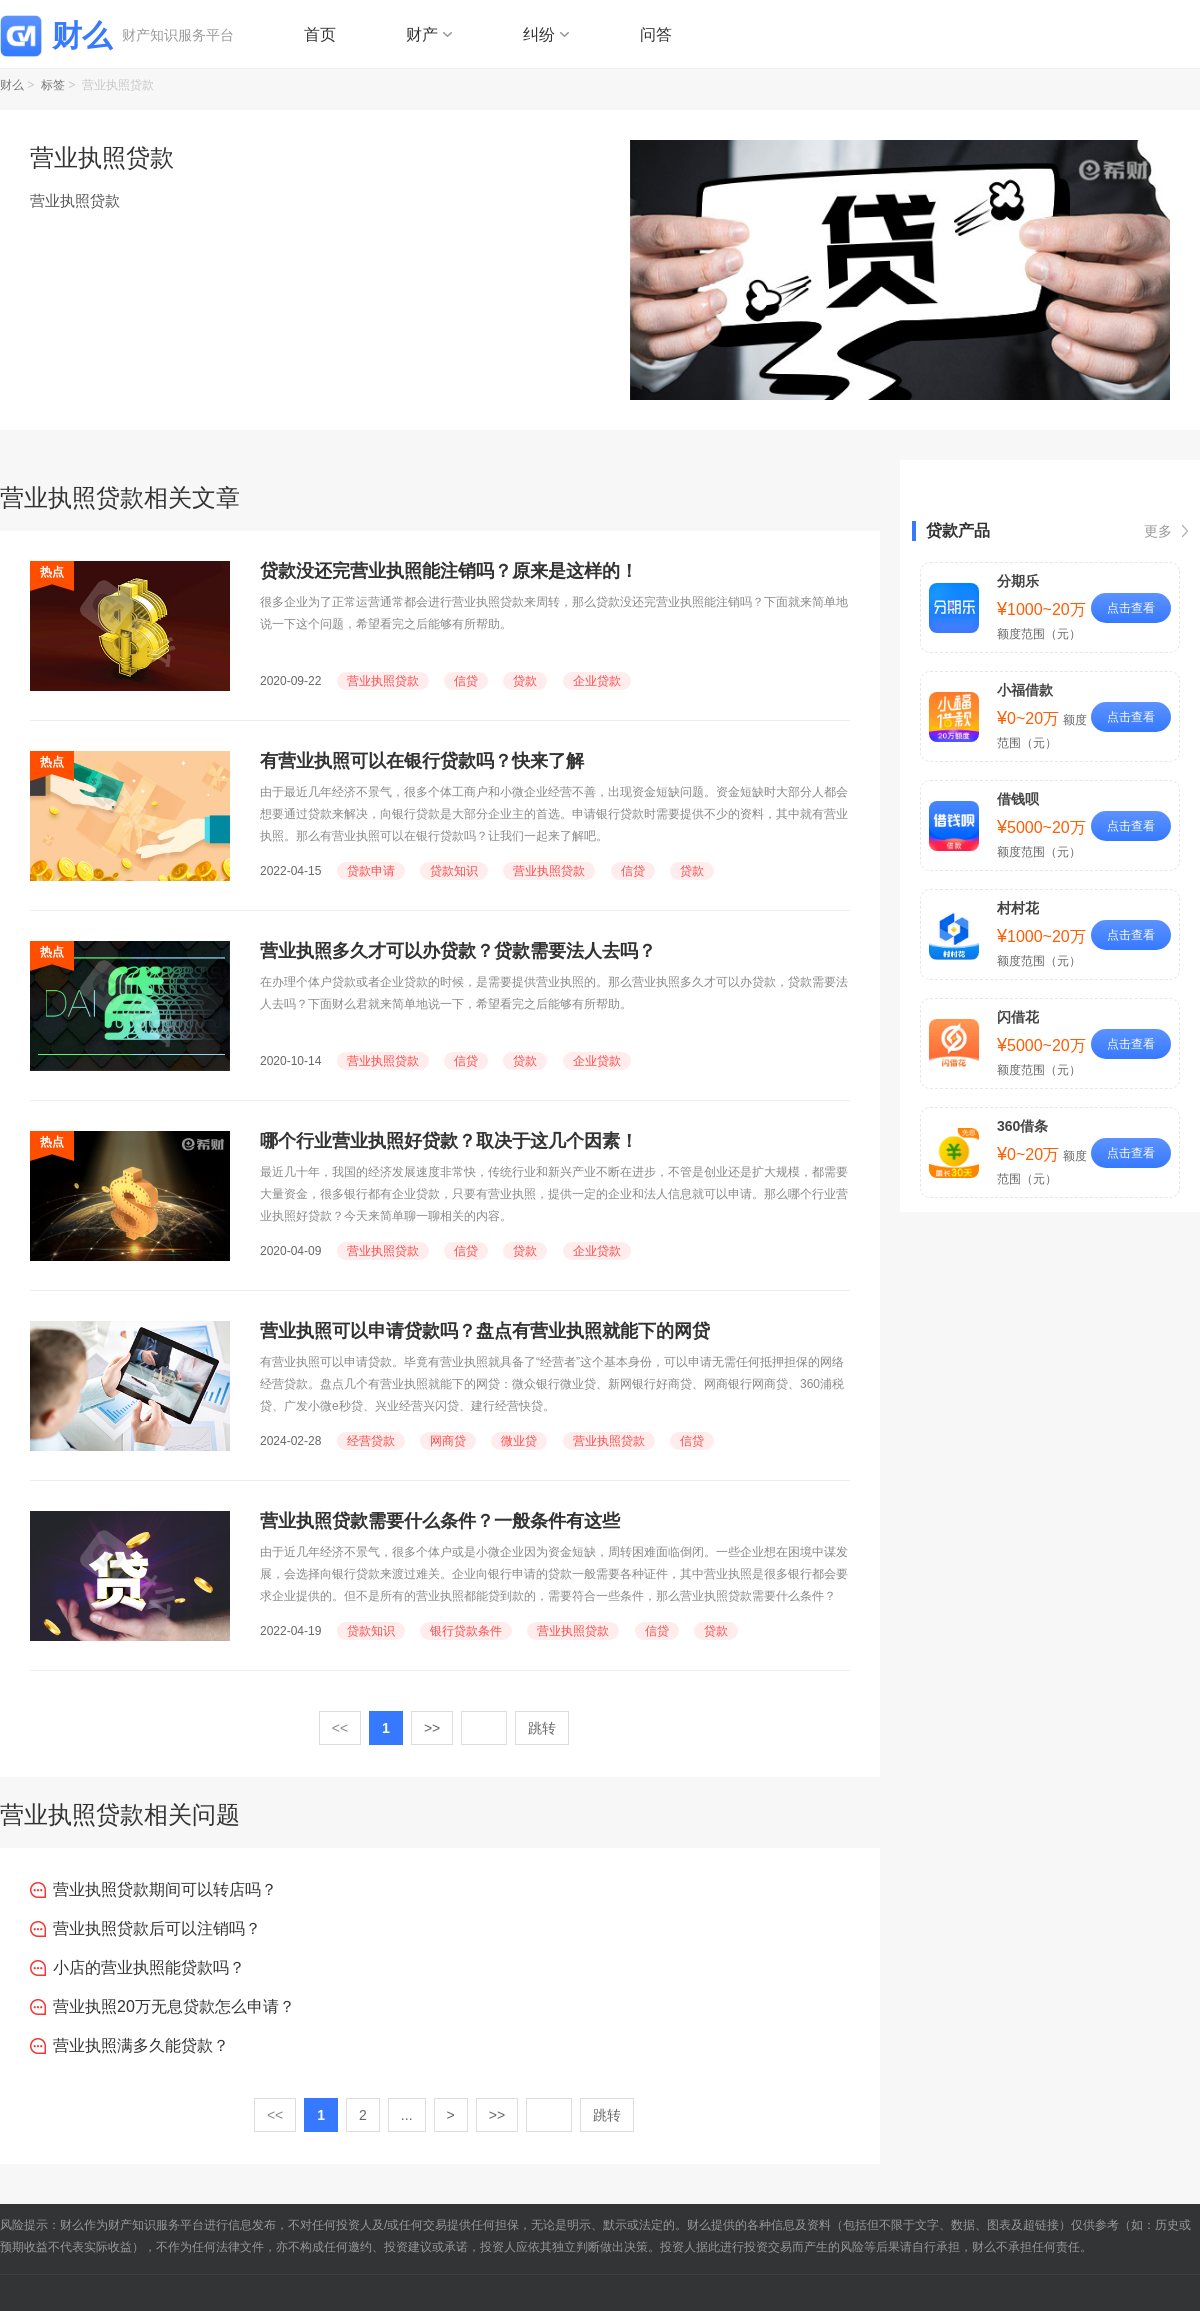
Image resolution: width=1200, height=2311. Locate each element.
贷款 (525, 681)
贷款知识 (454, 871)
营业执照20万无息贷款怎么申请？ (174, 2006)
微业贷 (519, 1441)
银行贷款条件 (466, 1631)
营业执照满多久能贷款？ (141, 2045)
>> (432, 1728)
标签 (53, 85)
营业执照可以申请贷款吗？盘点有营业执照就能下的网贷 (485, 1331)
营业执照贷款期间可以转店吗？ (165, 1889)
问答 (656, 34)
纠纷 (539, 34)
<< (340, 1728)
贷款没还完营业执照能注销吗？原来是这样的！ (449, 571)
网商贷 (448, 1441)
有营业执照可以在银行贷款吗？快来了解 (422, 761)
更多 (1158, 531)
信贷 (466, 681)
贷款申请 (371, 871)
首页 (320, 34)
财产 (422, 34)
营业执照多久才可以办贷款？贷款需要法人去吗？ (458, 951)
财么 (12, 85)
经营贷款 (371, 1441)
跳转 (542, 1728)
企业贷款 (597, 681)
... (407, 2115)
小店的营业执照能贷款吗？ (149, 1967)
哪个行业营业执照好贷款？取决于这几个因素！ (449, 1141)
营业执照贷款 (383, 681)
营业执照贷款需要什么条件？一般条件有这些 (440, 1521)
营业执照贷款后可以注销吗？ (157, 1928)
